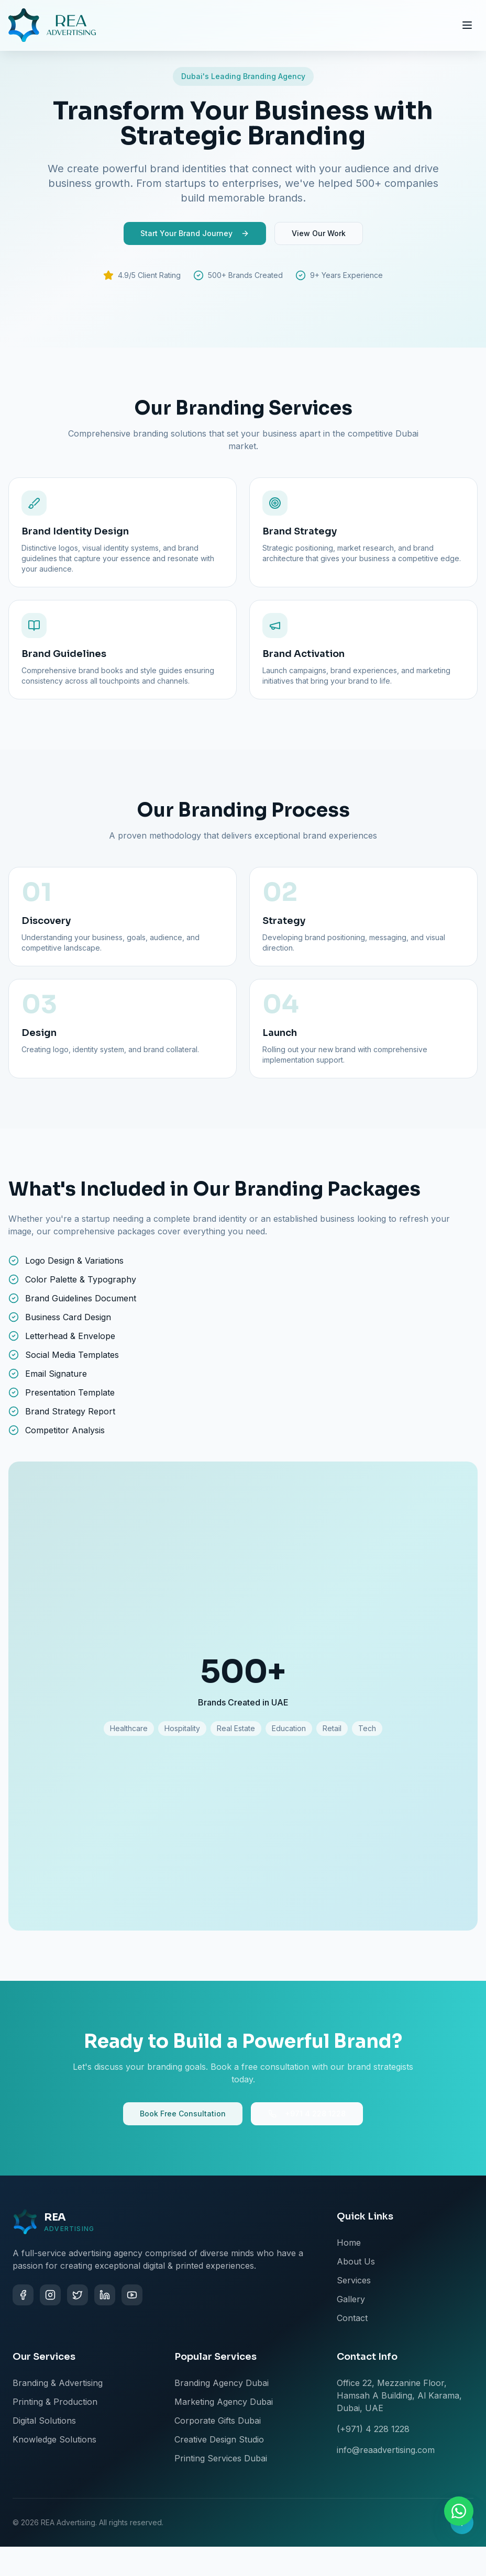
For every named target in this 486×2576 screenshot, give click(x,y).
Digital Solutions (44, 2420)
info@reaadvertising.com (386, 2450)
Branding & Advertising (58, 2383)
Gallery (351, 2299)
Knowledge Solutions (54, 2439)
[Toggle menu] (467, 25)
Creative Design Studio (219, 2439)
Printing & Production (55, 2401)
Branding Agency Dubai (221, 2383)
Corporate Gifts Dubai (217, 2420)
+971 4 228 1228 (307, 2113)
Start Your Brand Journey (194, 233)
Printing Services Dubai (220, 2458)
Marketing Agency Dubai (223, 2401)
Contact (352, 2318)
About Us (356, 2261)
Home (349, 2242)
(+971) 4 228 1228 (373, 2429)
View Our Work (319, 233)
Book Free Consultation (183, 2113)
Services (354, 2280)
